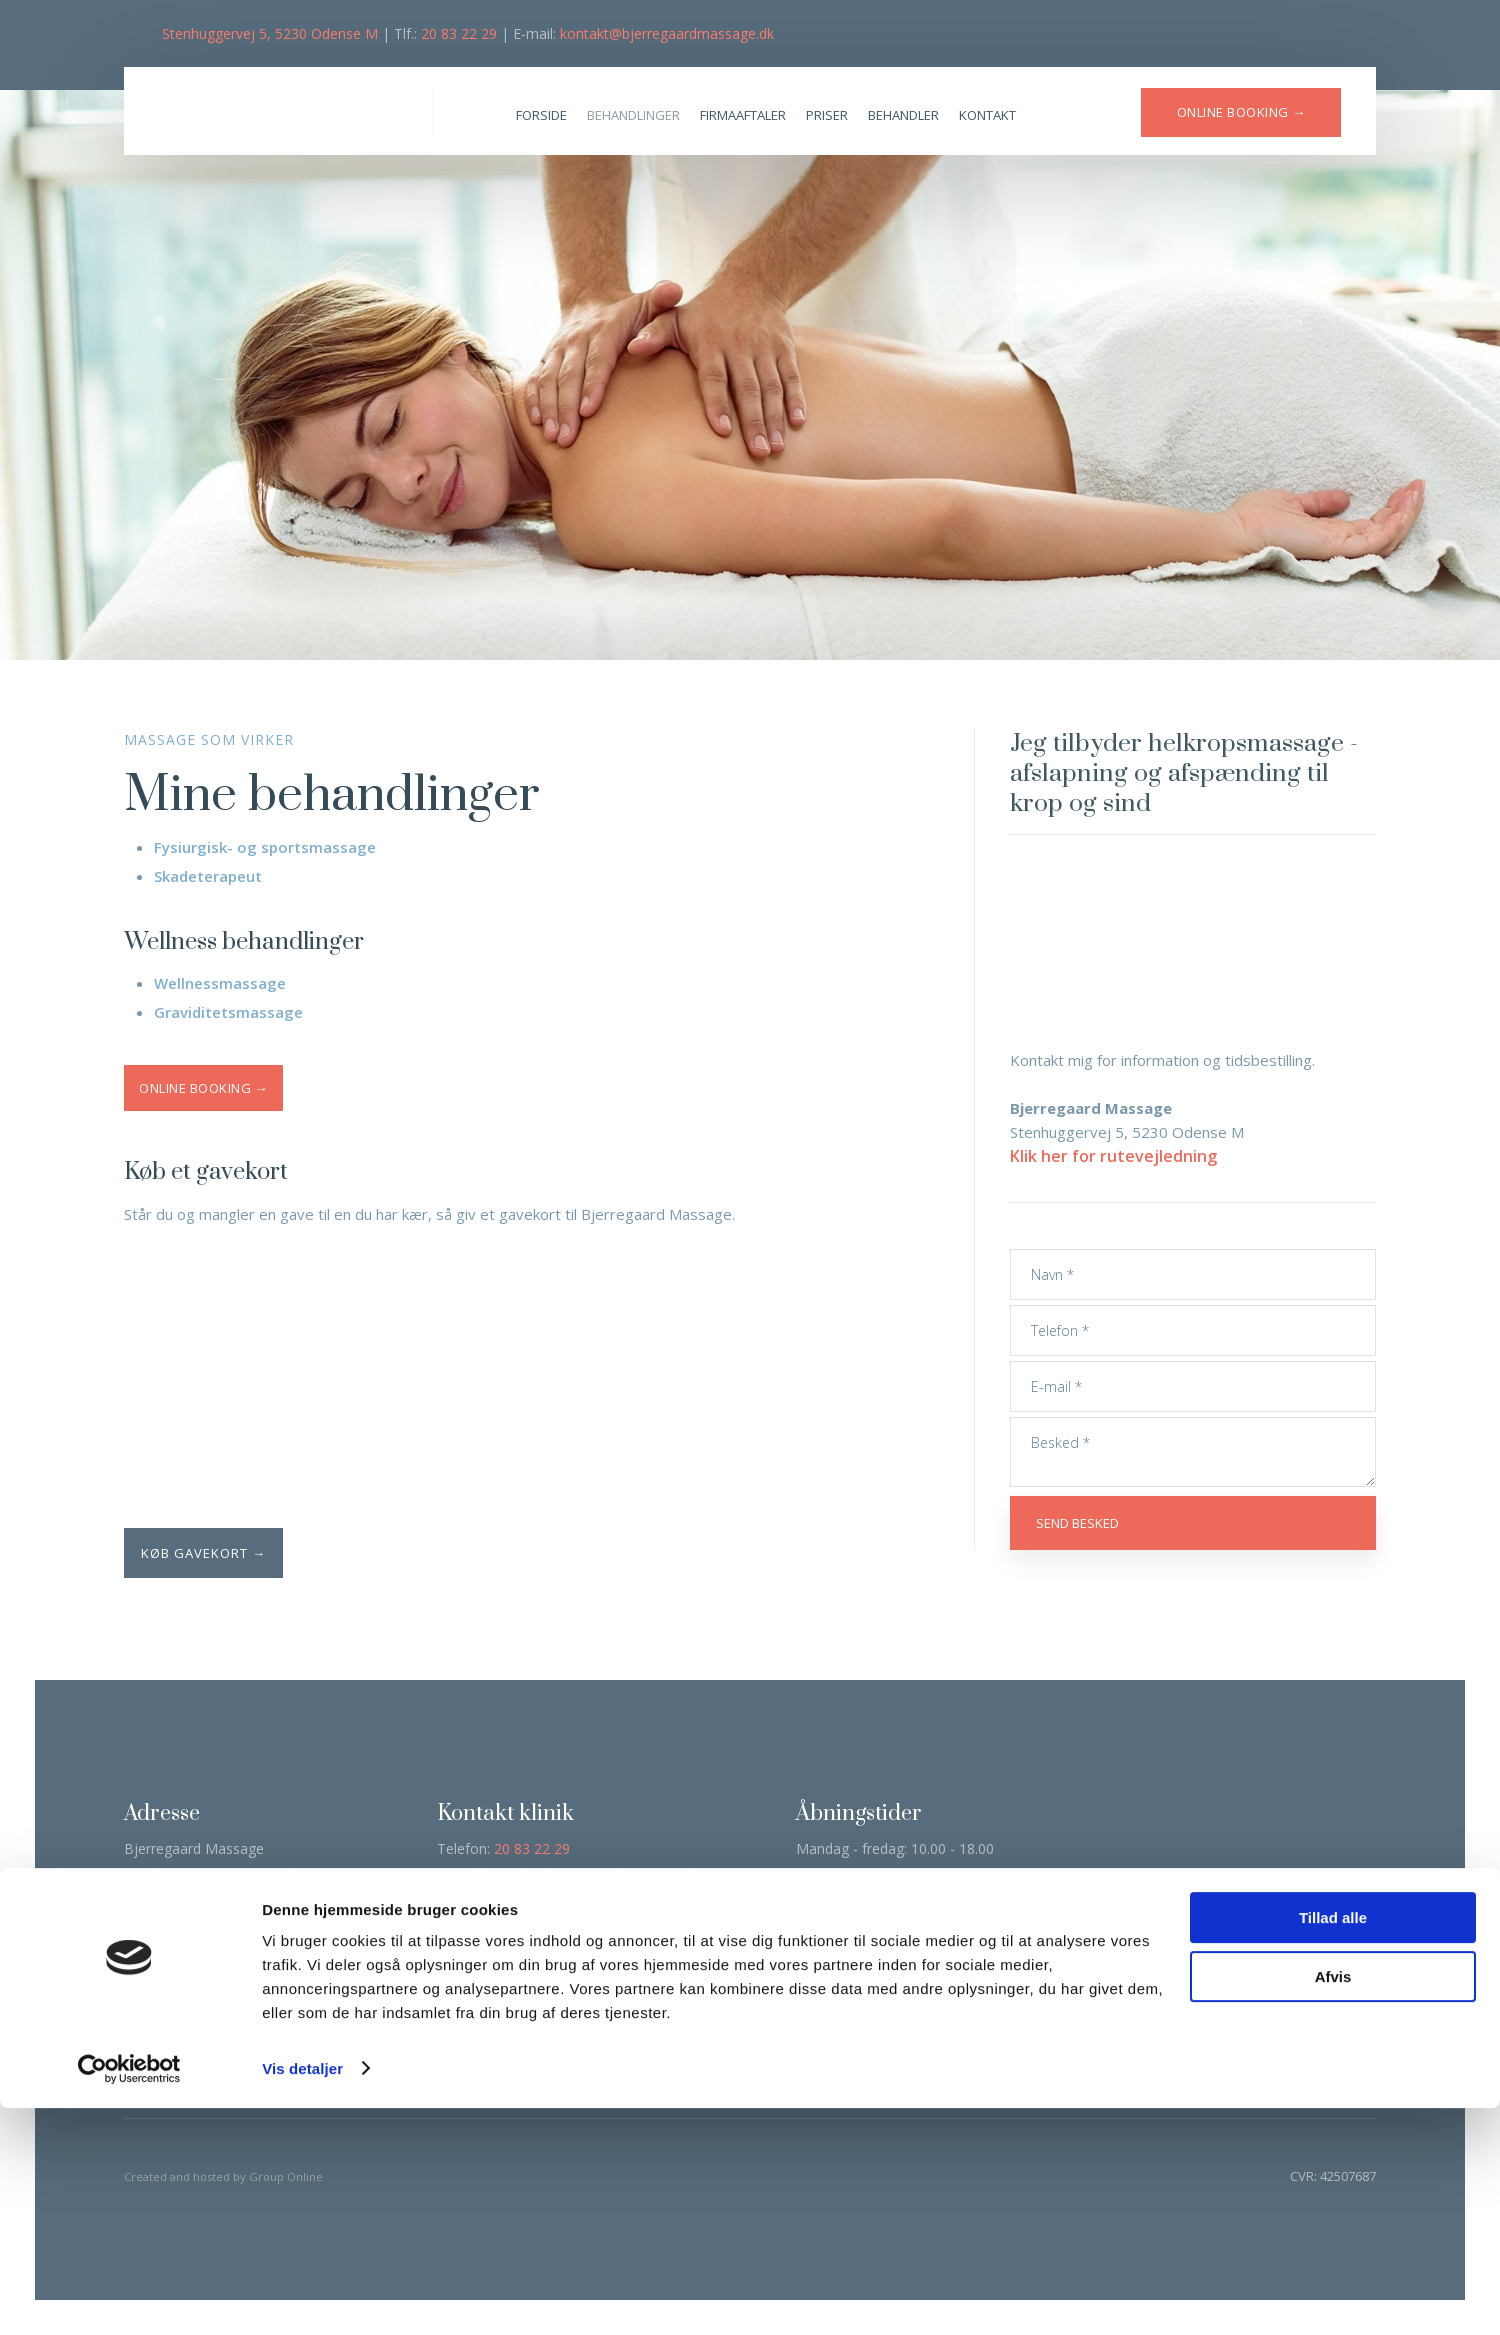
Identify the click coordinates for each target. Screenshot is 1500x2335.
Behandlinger (633, 115)
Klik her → (623, 1961)
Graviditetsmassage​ (228, 1012)
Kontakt (987, 115)
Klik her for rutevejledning (1113, 1156)
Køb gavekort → (203, 1553)
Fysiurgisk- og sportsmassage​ (265, 847)
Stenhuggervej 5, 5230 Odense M (270, 33)
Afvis (1333, 2203)
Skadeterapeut (208, 876)
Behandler (903, 115)
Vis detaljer (302, 2295)
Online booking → (203, 1088)
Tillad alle (1333, 2145)
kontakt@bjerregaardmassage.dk (667, 33)
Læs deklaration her (194, 1995)
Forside (541, 115)
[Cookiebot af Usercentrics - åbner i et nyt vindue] (129, 2296)
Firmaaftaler (743, 115)
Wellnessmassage (220, 983)
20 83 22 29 (459, 33)
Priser (827, 115)
